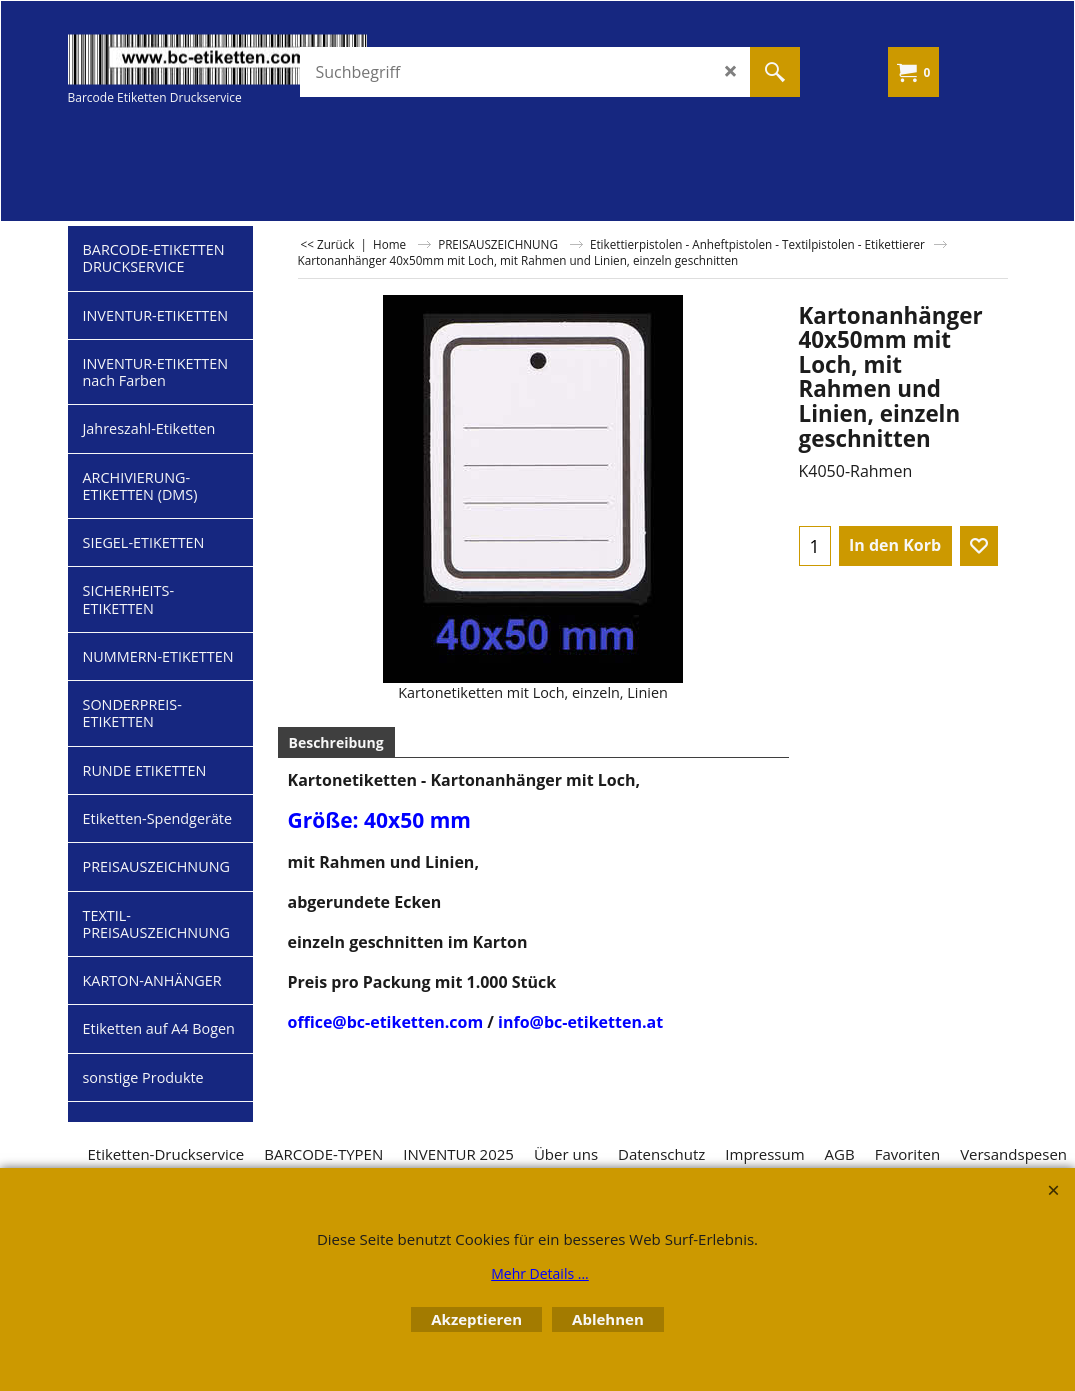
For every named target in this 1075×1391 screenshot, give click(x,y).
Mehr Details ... (540, 1273)
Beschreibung (336, 742)
